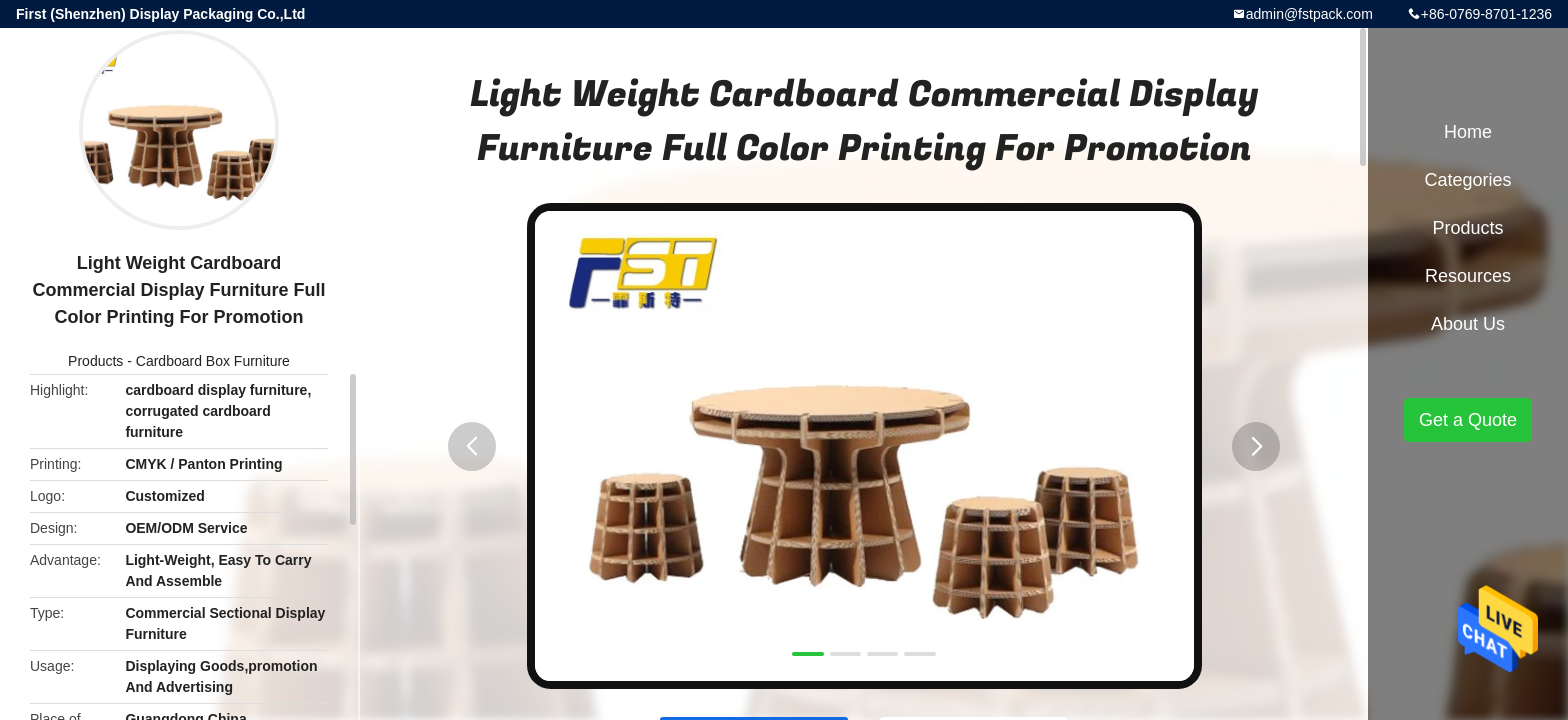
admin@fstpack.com (1309, 14)
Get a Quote (1468, 420)
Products (95, 361)
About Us (1468, 324)
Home (1468, 132)
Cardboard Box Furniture (213, 361)
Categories (1467, 180)
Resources (1468, 276)
